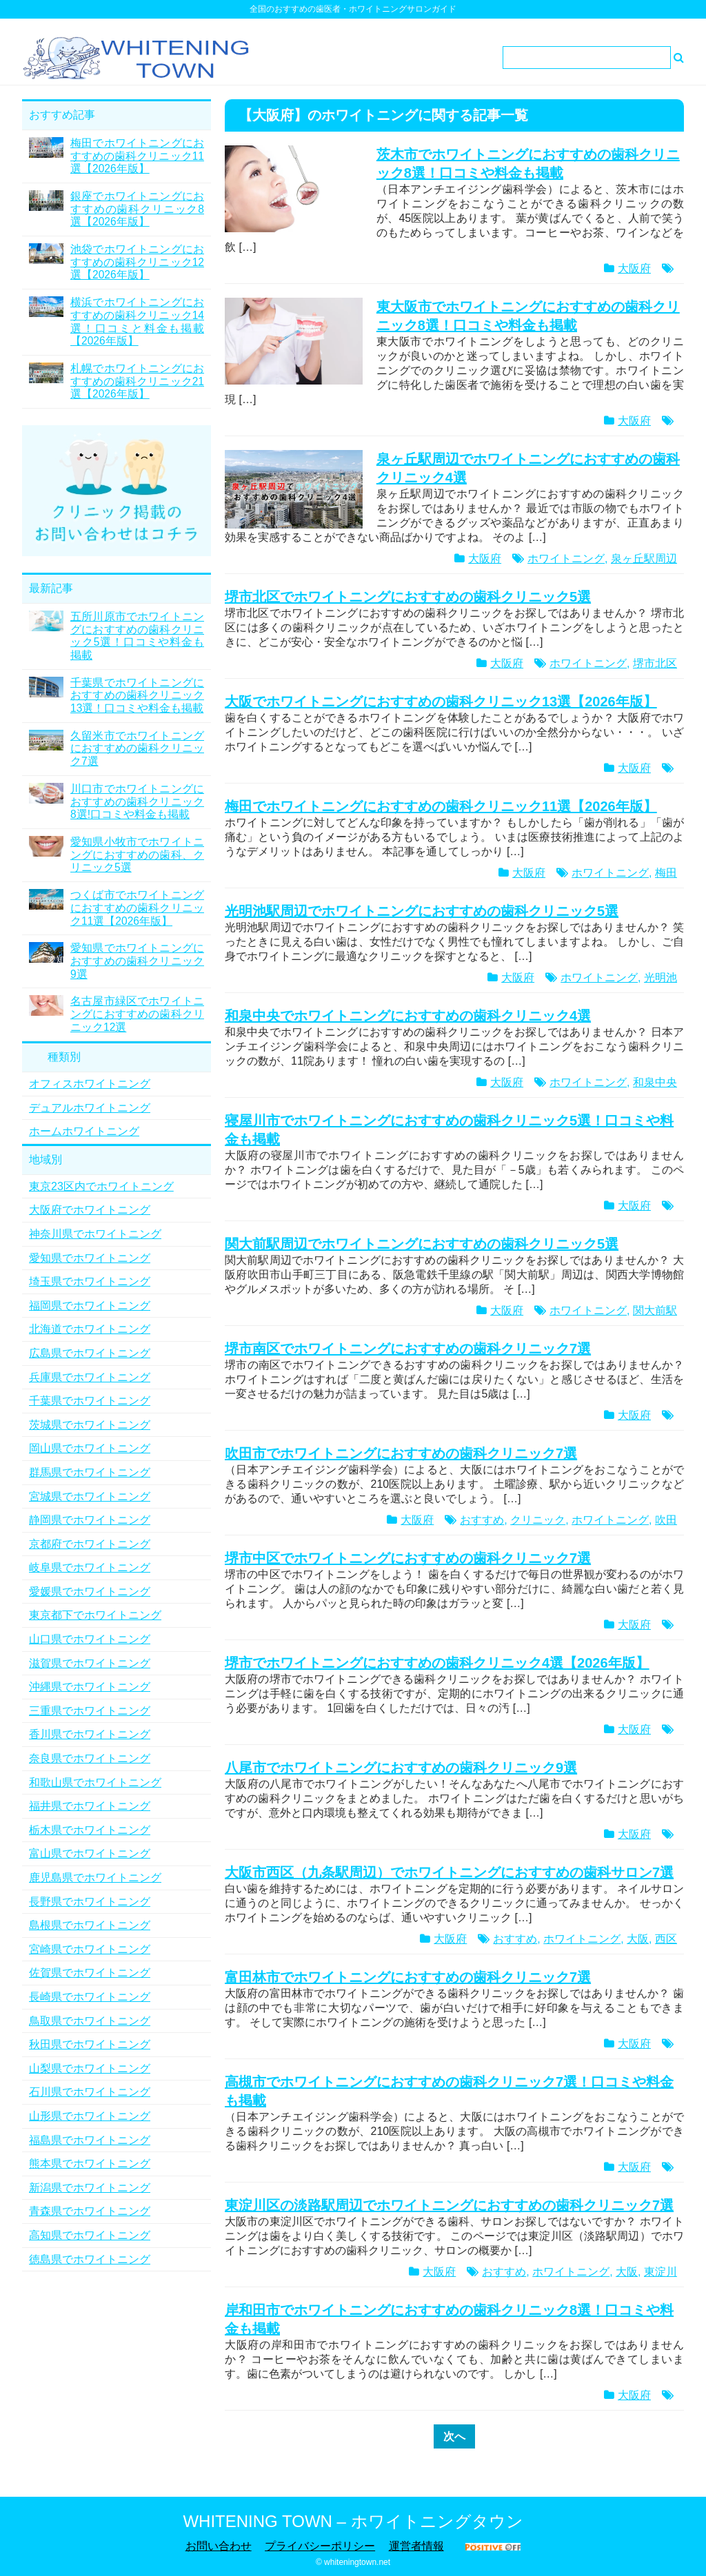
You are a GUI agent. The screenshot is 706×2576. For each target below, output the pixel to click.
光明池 (660, 977)
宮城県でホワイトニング (89, 1496)
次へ (454, 2436)
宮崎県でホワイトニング (89, 1949)
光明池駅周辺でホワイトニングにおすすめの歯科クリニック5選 (421, 911)
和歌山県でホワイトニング (95, 1782)
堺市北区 (655, 663)
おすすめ (482, 1520)
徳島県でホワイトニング (89, 2259)
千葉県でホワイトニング (89, 1401)
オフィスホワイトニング (89, 1084)
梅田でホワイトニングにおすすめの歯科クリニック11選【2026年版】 (441, 806)
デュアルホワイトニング (89, 1108)
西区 (666, 1939)
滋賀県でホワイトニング (89, 1663)
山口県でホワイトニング (89, 1639)
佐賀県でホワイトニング (89, 1973)
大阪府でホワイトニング (89, 1210)
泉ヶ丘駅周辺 (644, 558)
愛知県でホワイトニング (89, 1258)
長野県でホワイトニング (89, 1902)
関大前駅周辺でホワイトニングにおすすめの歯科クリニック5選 (421, 1243)
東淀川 (660, 2272)
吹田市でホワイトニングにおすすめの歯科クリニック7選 (401, 1453)
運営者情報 (416, 2546)
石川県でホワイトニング (89, 2092)
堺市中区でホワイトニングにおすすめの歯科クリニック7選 (408, 1558)
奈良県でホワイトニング (89, 1758)
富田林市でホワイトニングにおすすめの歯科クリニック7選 (408, 1977)
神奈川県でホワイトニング (95, 1234)
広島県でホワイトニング (89, 1353)
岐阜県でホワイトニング (89, 1567)
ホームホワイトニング (84, 1131)
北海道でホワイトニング (89, 1329)
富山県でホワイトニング (89, 1853)
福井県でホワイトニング (89, 1806)
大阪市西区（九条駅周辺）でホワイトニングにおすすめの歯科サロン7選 (449, 1872)
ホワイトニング (566, 558)
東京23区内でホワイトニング (101, 1186)
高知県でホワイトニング (89, 2235)
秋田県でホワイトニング (89, 2044)
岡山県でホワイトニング (89, 1448)
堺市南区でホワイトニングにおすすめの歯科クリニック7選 (408, 1348)
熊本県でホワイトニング (89, 2163)
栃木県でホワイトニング (89, 1830)
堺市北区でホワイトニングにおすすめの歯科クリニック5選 (408, 596)
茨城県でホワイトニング (89, 1425)
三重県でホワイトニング (89, 1711)
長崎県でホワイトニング (89, 1997)
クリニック (537, 1520)
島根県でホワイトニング (89, 1925)
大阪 (638, 1939)
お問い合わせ (218, 2546)
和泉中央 (655, 1082)
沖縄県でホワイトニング (89, 1687)
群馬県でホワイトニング (89, 1472)
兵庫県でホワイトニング (89, 1377)
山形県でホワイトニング (89, 2116)
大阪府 (634, 268)
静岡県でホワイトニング (89, 1520)
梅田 (666, 873)
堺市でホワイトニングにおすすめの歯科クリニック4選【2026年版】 (437, 1662)
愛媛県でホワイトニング (89, 1591)
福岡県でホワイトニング (89, 1305)
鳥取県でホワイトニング (89, 2021)
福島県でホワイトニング (89, 2140)
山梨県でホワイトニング (89, 2068)
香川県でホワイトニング (89, 1734)
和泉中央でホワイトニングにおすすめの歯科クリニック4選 (408, 1015)
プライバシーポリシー (320, 2546)
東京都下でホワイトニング (95, 1615)
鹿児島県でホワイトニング (95, 1877)
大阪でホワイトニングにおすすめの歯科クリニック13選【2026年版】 (441, 701)
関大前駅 (655, 1310)
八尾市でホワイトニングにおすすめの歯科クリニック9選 (401, 1767)
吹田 (666, 1520)
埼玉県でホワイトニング (89, 1281)
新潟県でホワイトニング (89, 2188)
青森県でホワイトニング (89, 2211)
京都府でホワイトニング (89, 1544)
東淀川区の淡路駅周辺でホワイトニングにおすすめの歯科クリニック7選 (449, 2205)
